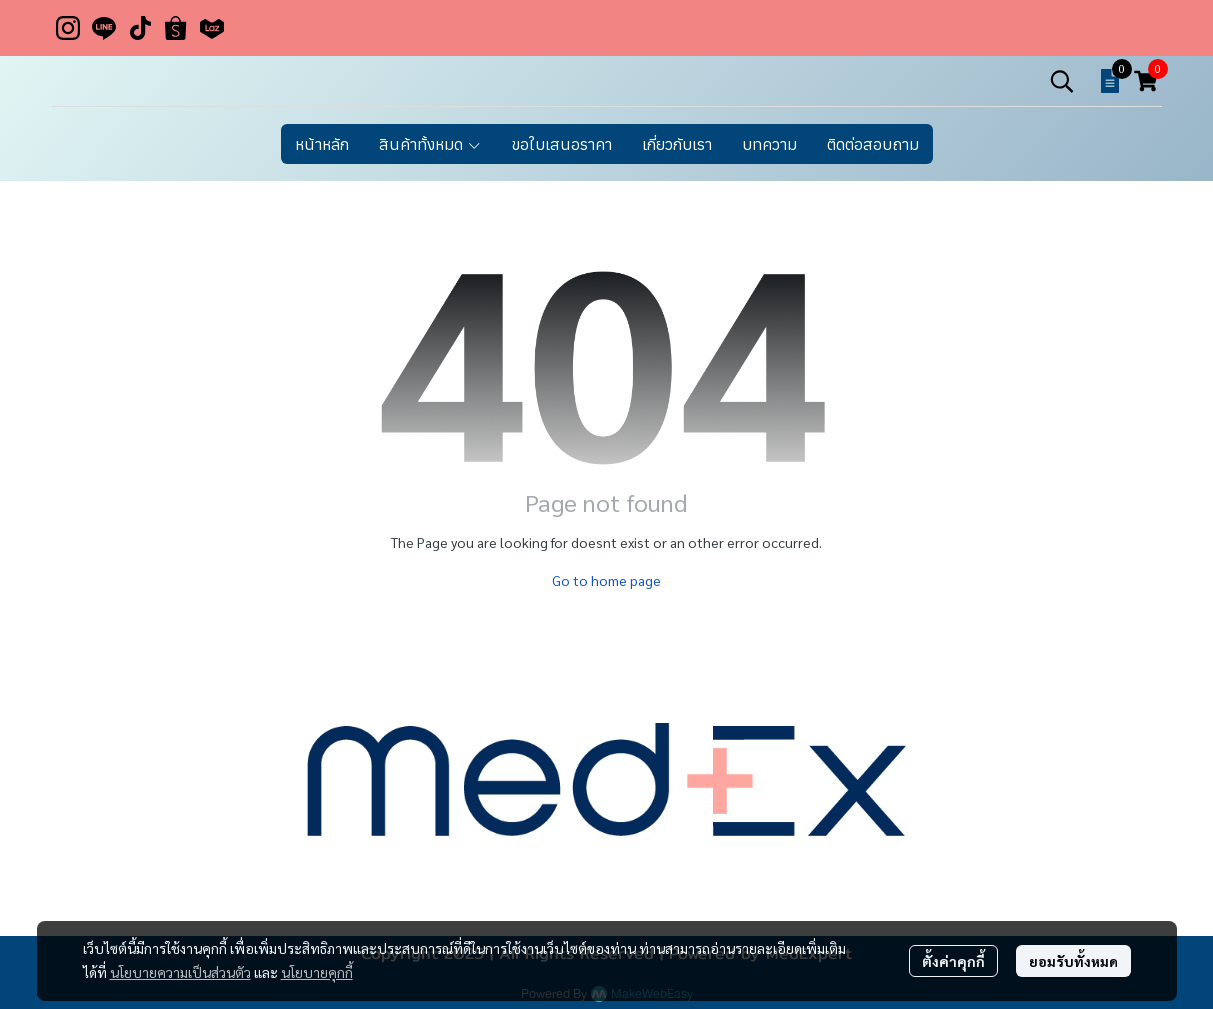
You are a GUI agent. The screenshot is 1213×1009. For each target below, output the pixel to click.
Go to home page (606, 580)
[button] (1062, 81)
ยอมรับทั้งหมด (1073, 961)
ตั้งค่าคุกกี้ (953, 961)
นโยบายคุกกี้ (317, 972)
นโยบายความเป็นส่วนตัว (180, 972)
